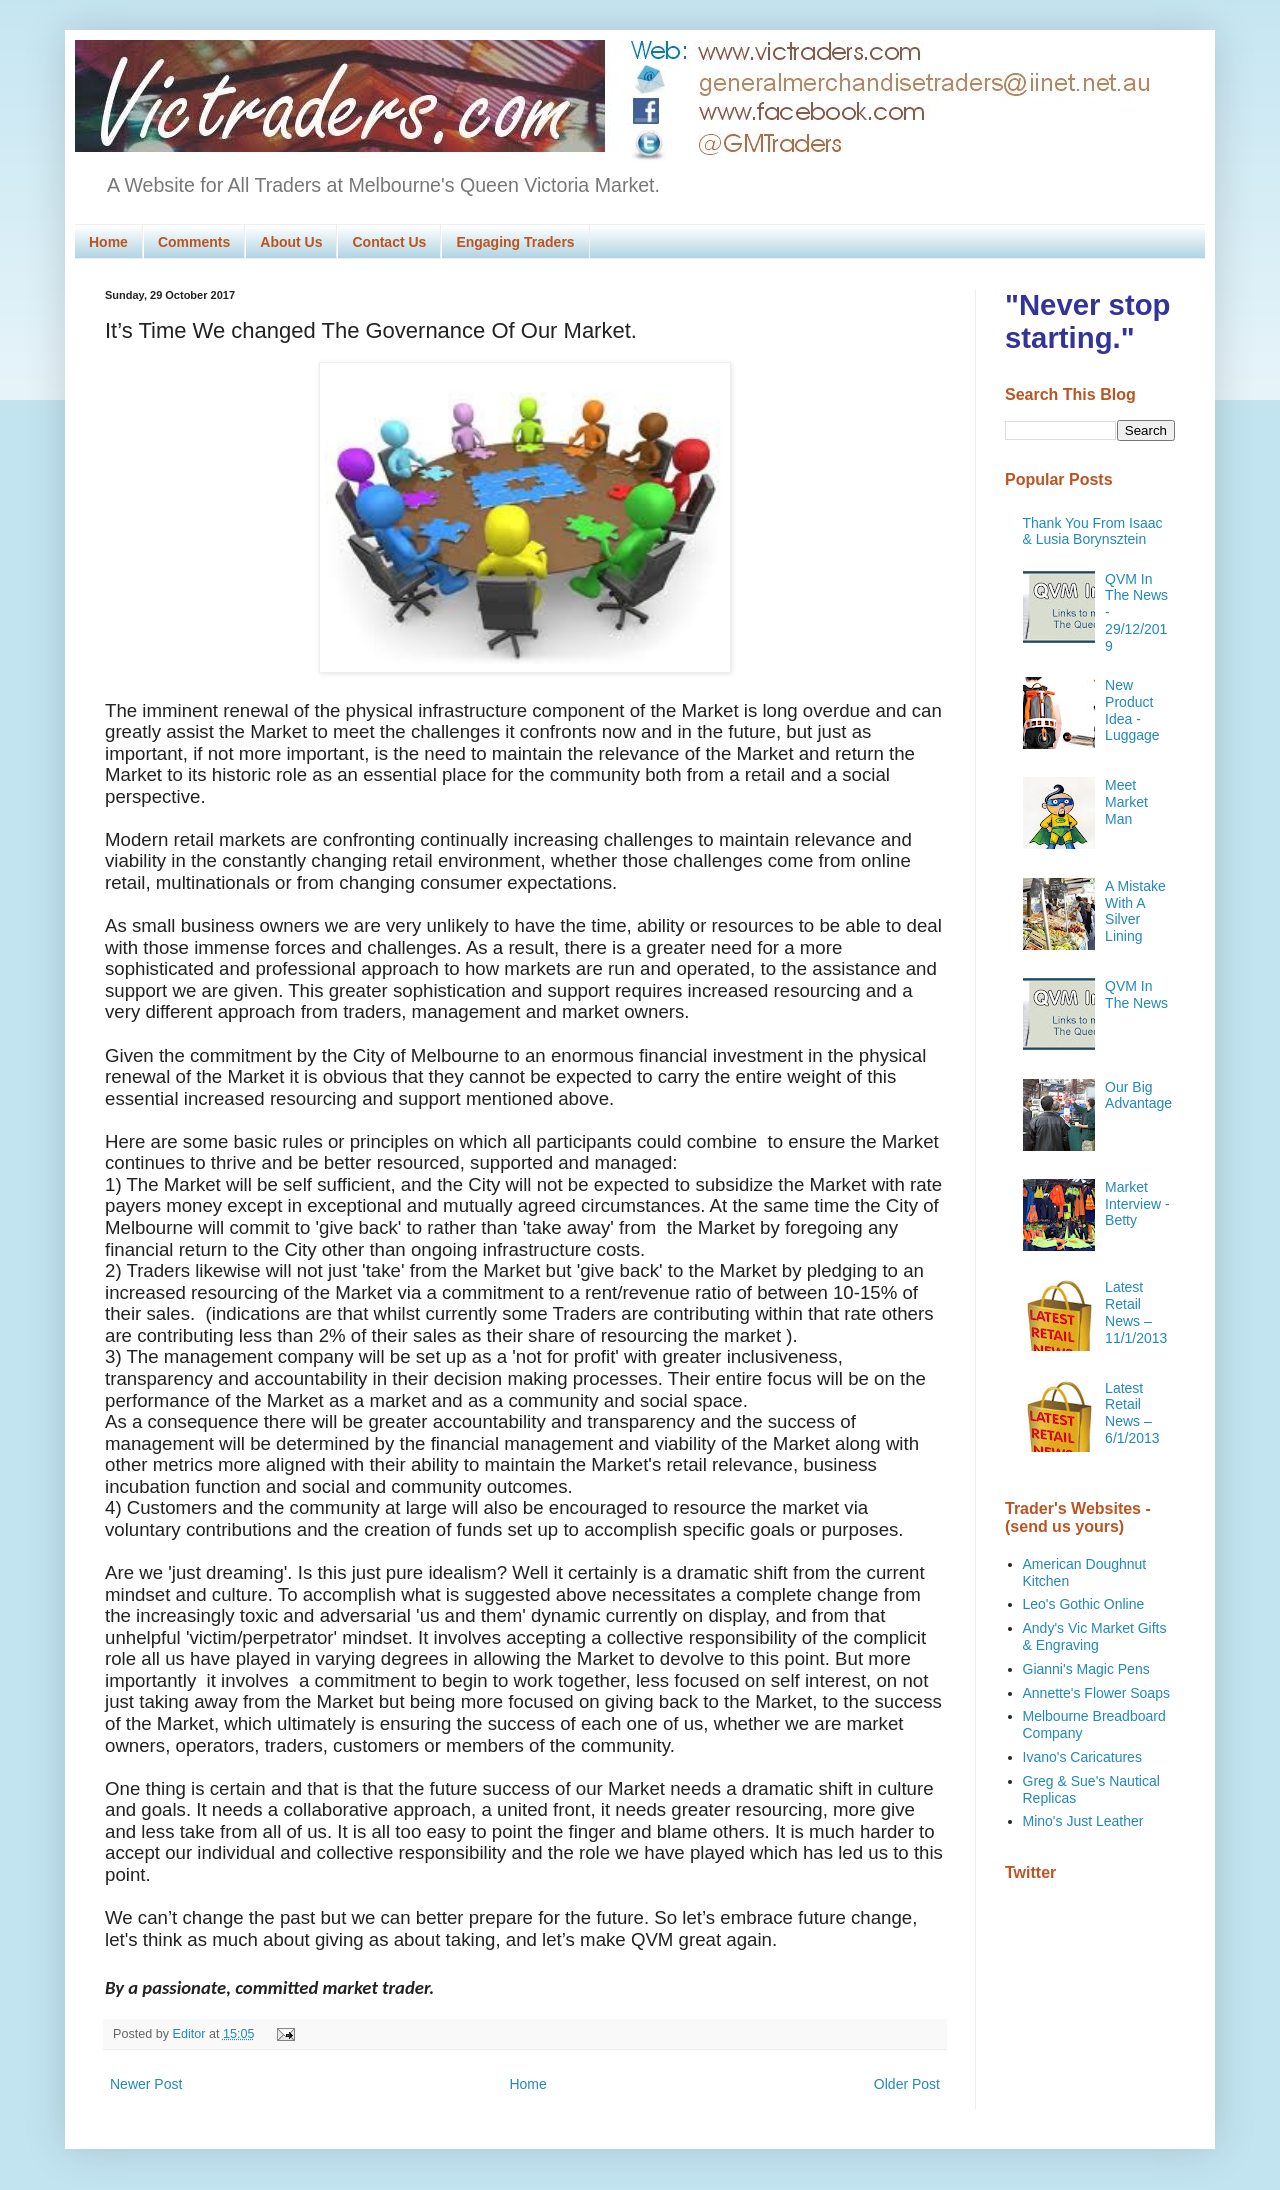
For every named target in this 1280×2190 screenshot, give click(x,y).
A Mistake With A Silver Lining (1135, 911)
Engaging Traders (515, 242)
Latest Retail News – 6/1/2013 (1132, 1413)
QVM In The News (1136, 994)
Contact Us (389, 242)
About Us (291, 242)
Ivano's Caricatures (1082, 1757)
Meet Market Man (1126, 802)
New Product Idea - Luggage (1132, 710)
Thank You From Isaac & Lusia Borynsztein (1093, 531)
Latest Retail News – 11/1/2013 (1136, 1312)
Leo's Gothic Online (1084, 1604)
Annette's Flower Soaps (1096, 1693)
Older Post (907, 2084)
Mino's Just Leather (1083, 1821)
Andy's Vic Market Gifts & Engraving (1095, 1636)
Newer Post (146, 2084)
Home (108, 242)
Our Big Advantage (1138, 1095)
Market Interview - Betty (1137, 1204)
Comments (194, 242)
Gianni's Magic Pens (1086, 1669)
